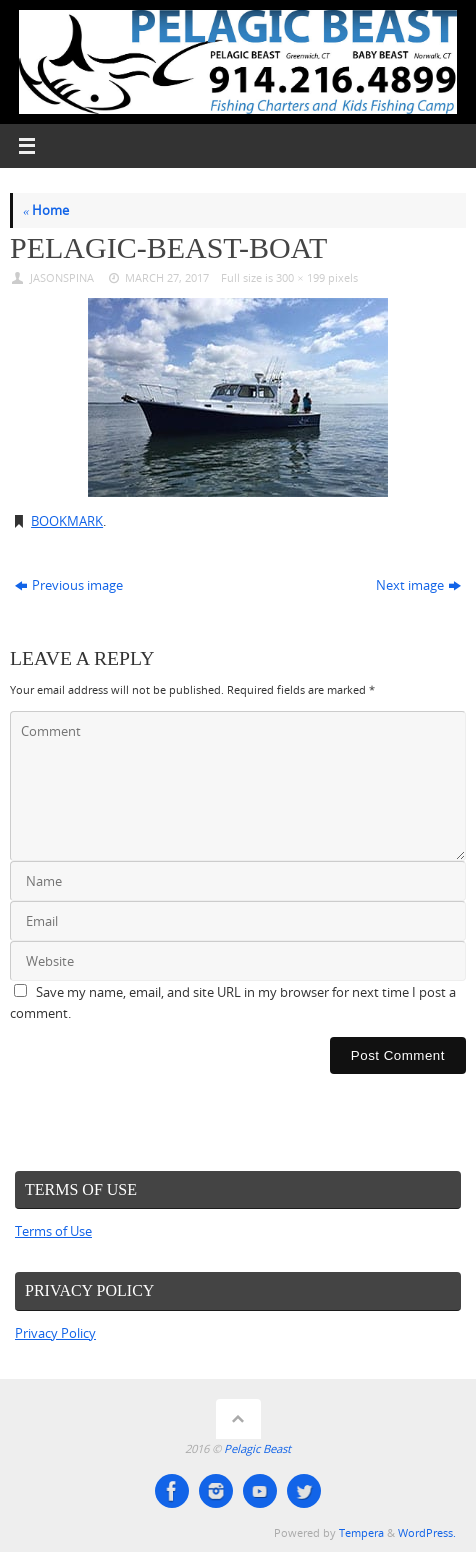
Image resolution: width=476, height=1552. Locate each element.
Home (46, 210)
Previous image (69, 585)
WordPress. (427, 1532)
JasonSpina (62, 277)
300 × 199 (300, 277)
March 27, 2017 (167, 277)
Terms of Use (53, 1231)
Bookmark (67, 521)
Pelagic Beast (257, 1448)
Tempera (361, 1532)
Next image (418, 585)
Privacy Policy (55, 1333)
